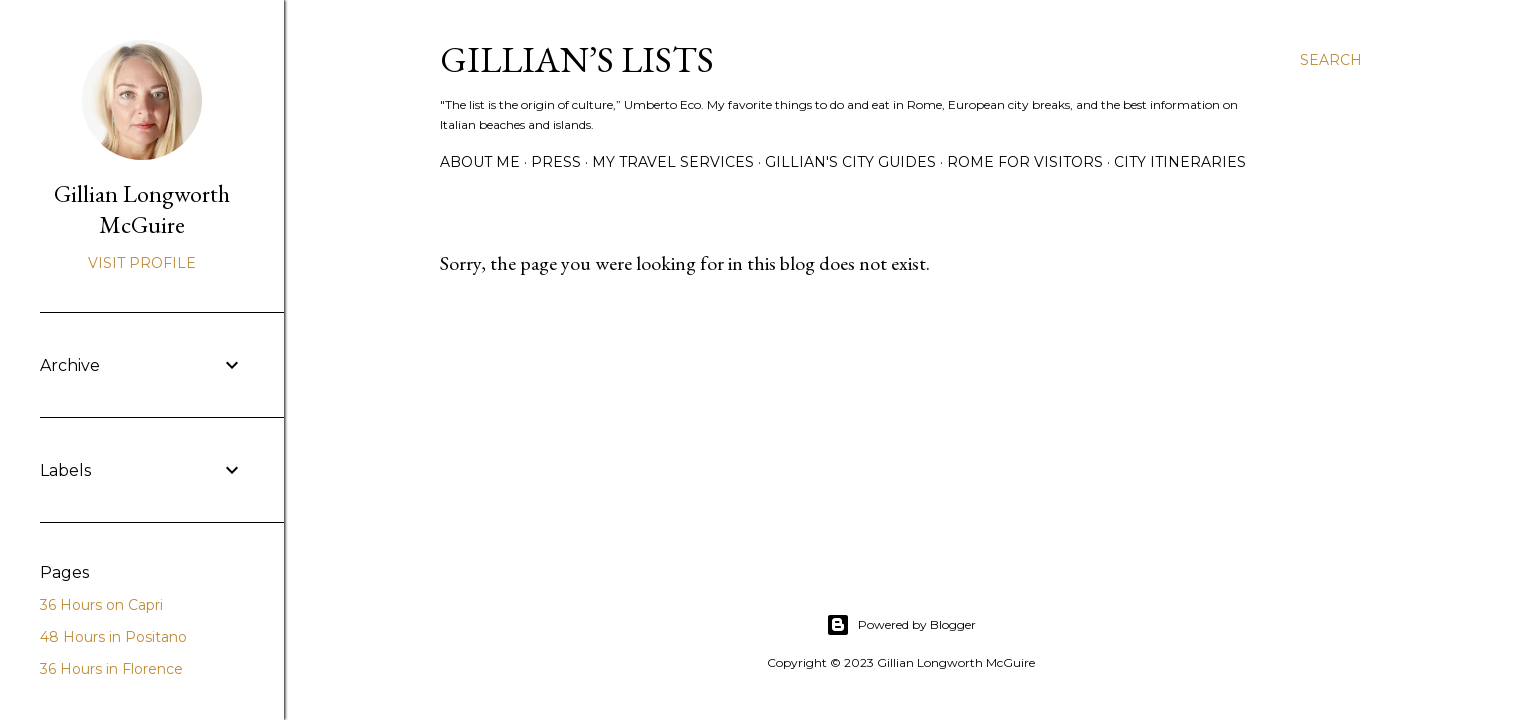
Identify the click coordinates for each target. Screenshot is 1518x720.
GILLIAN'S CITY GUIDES (850, 162)
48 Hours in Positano (113, 637)
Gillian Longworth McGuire (142, 209)
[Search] (1331, 60)
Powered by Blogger (901, 625)
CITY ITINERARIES (1180, 162)
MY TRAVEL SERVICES (673, 162)
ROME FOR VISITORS (1025, 162)
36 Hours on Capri (101, 605)
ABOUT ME (480, 162)
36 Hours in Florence (111, 669)
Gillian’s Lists (577, 59)
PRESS (556, 162)
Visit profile (142, 263)
